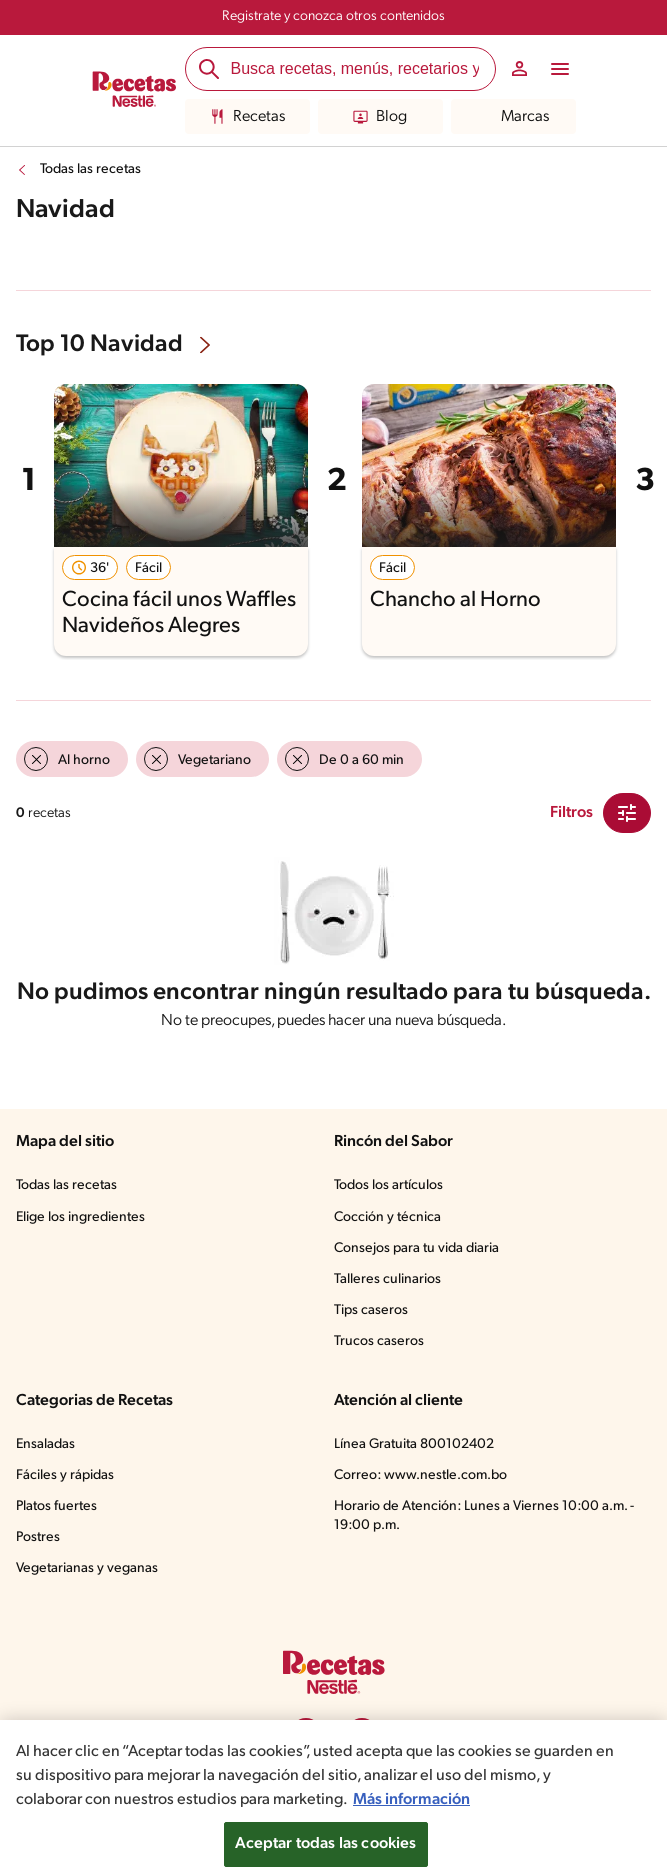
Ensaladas (45, 1444)
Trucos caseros (379, 1341)
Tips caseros (371, 1310)
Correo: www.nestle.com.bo (420, 1475)
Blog (380, 117)
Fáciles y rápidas (65, 1475)
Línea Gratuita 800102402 (414, 1444)
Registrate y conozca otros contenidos (333, 16)
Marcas (513, 117)
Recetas (247, 117)
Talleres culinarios (387, 1279)
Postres (38, 1537)
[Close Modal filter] (627, 813)
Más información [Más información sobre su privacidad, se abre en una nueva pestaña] (411, 1813)
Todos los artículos (388, 1185)
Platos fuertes (56, 1506)
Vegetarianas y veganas (87, 1568)
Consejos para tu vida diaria (416, 1248)
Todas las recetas (90, 169)
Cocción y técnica (387, 1217)
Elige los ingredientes (80, 1217)
